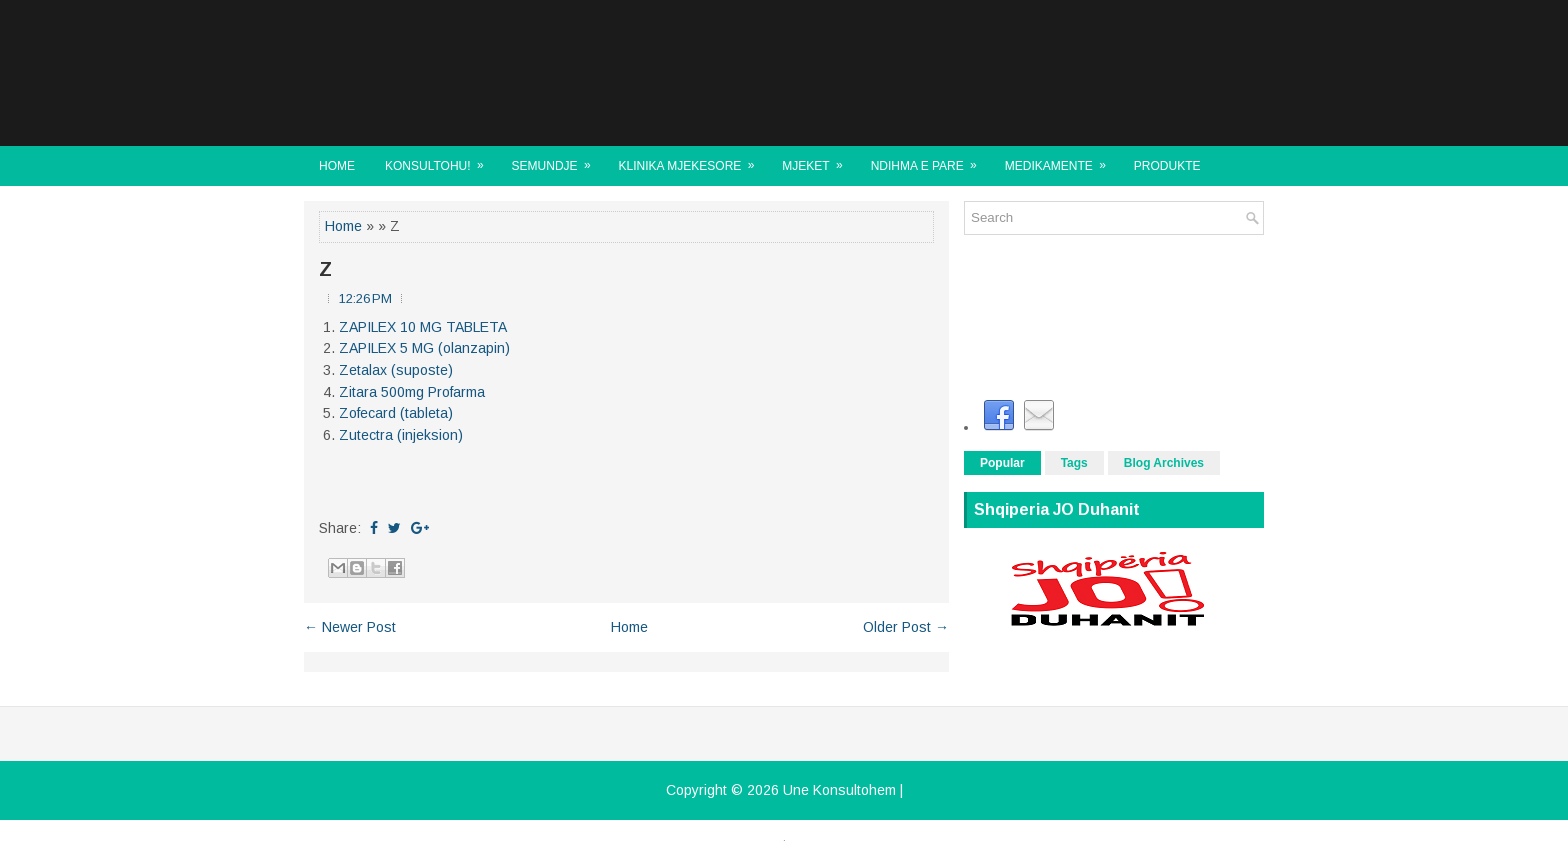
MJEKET (818, 159)
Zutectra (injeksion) (401, 435)
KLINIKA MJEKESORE (693, 159)
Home (337, 166)
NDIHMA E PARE (930, 159)
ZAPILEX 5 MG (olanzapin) (424, 348)
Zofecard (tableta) (396, 413)
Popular (1002, 463)
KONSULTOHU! (441, 159)
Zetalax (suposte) (396, 370)
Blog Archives (1164, 463)
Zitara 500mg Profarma (412, 392)
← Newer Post (350, 627)
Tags (1074, 463)
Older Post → (906, 627)
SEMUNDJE (558, 159)
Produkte (1167, 166)
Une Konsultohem (839, 790)
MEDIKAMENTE (1062, 159)
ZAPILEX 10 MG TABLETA (423, 327)
